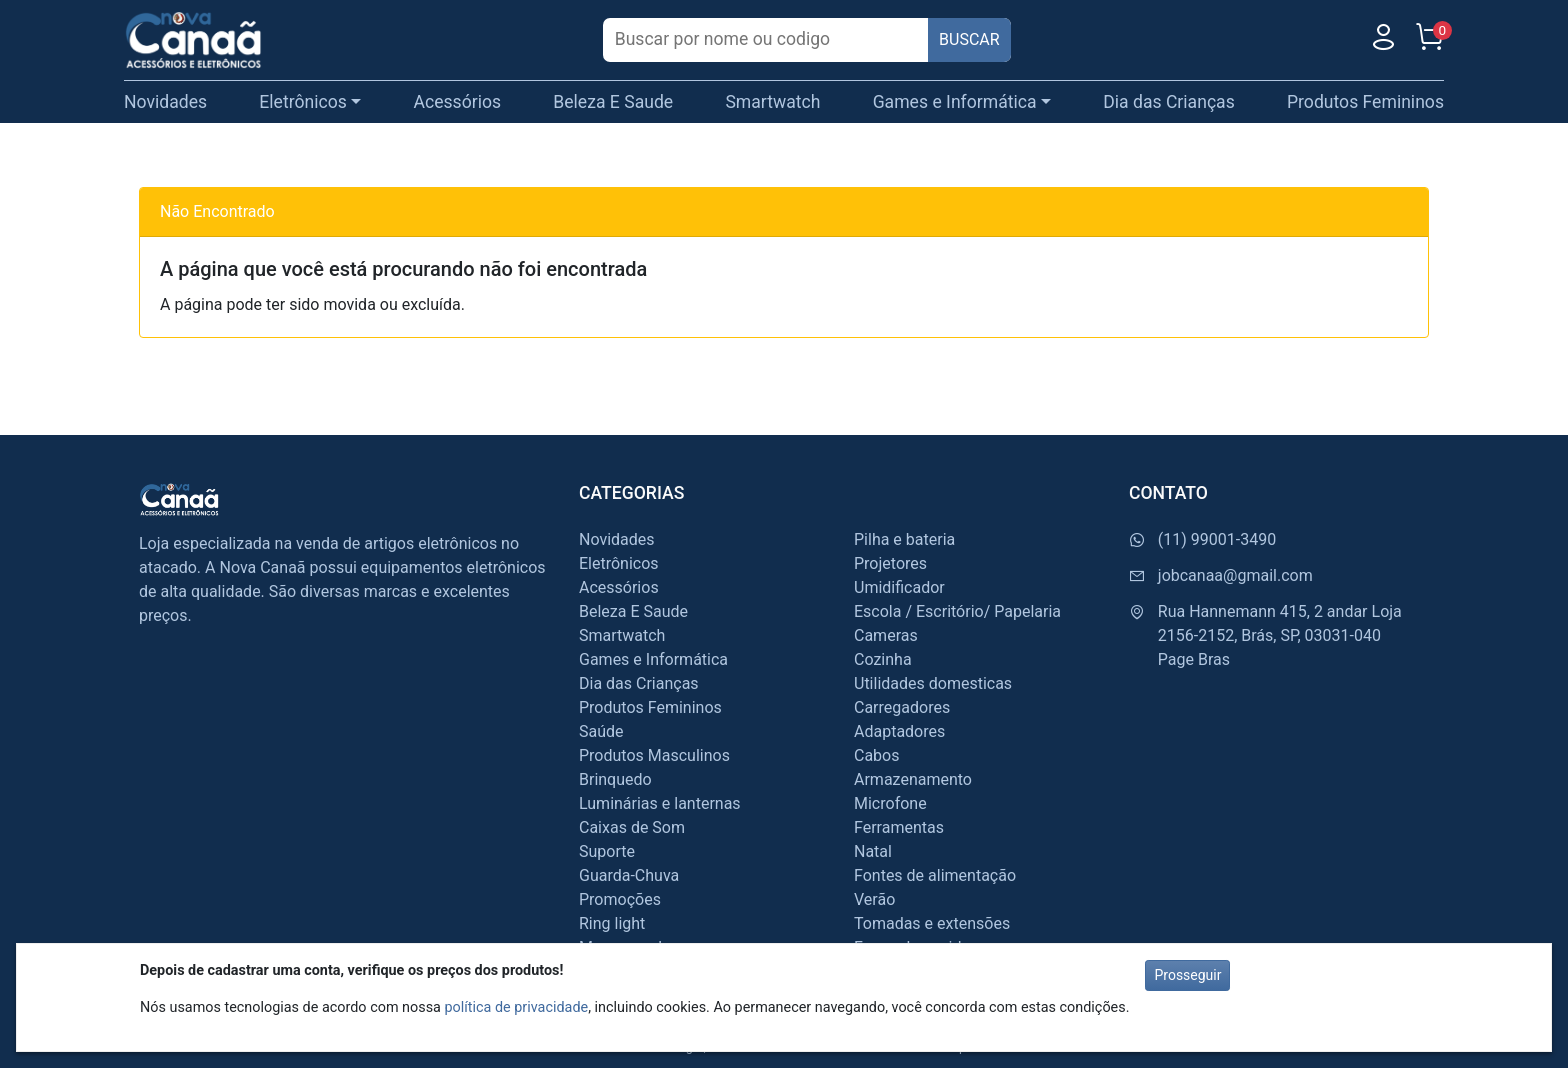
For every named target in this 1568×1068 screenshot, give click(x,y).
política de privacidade (516, 1007)
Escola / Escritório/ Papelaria (957, 611)
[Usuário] (1383, 41)
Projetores (890, 563)
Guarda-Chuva (629, 875)
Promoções (620, 899)
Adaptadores (899, 731)
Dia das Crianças (1169, 102)
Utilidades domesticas (933, 683)
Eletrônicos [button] (303, 102)
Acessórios (458, 102)
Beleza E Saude (613, 102)
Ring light (612, 923)
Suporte (607, 851)
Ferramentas (899, 827)
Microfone (890, 803)
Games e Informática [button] (955, 102)
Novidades (165, 102)
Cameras (886, 635)
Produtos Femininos (1365, 102)
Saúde (601, 731)
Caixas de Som (632, 827)
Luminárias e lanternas (660, 803)
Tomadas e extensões (932, 923)
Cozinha (883, 659)
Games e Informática (653, 659)
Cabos (876, 755)
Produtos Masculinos (654, 755)
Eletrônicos (619, 563)
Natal (873, 851)
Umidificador (899, 587)
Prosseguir (1187, 975)
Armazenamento (913, 779)
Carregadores (902, 707)
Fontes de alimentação (935, 875)
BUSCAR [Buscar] (969, 39)
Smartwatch (772, 102)
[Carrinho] (1429, 41)
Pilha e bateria (904, 539)
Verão (874, 899)
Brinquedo (615, 779)
